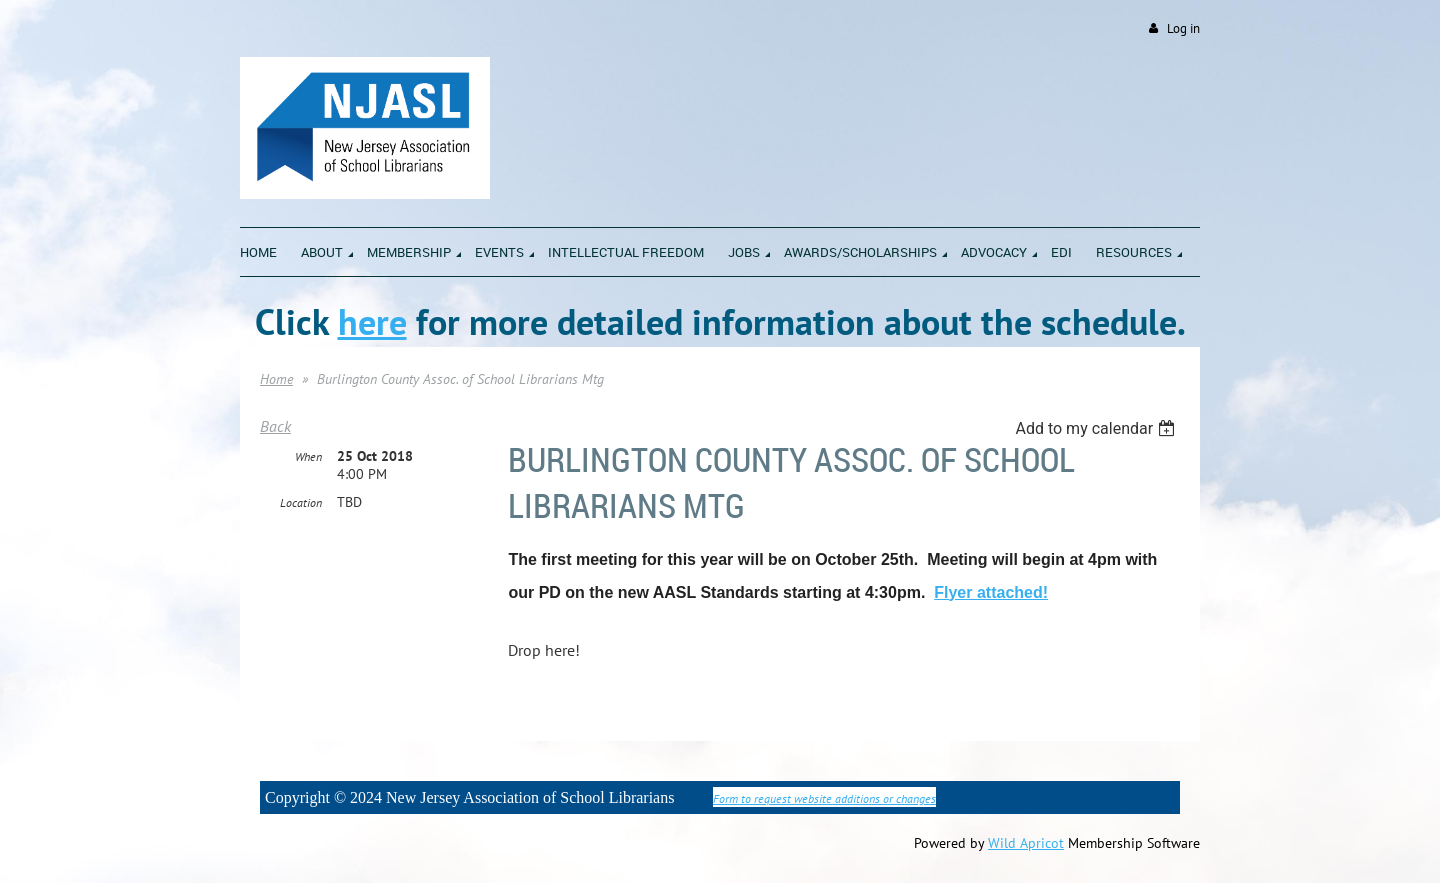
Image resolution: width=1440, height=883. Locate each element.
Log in (1183, 28)
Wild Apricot (1026, 843)
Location (301, 502)
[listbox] (1097, 428)
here (372, 321)
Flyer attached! (991, 592)
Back (275, 426)
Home (276, 379)
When (308, 456)
